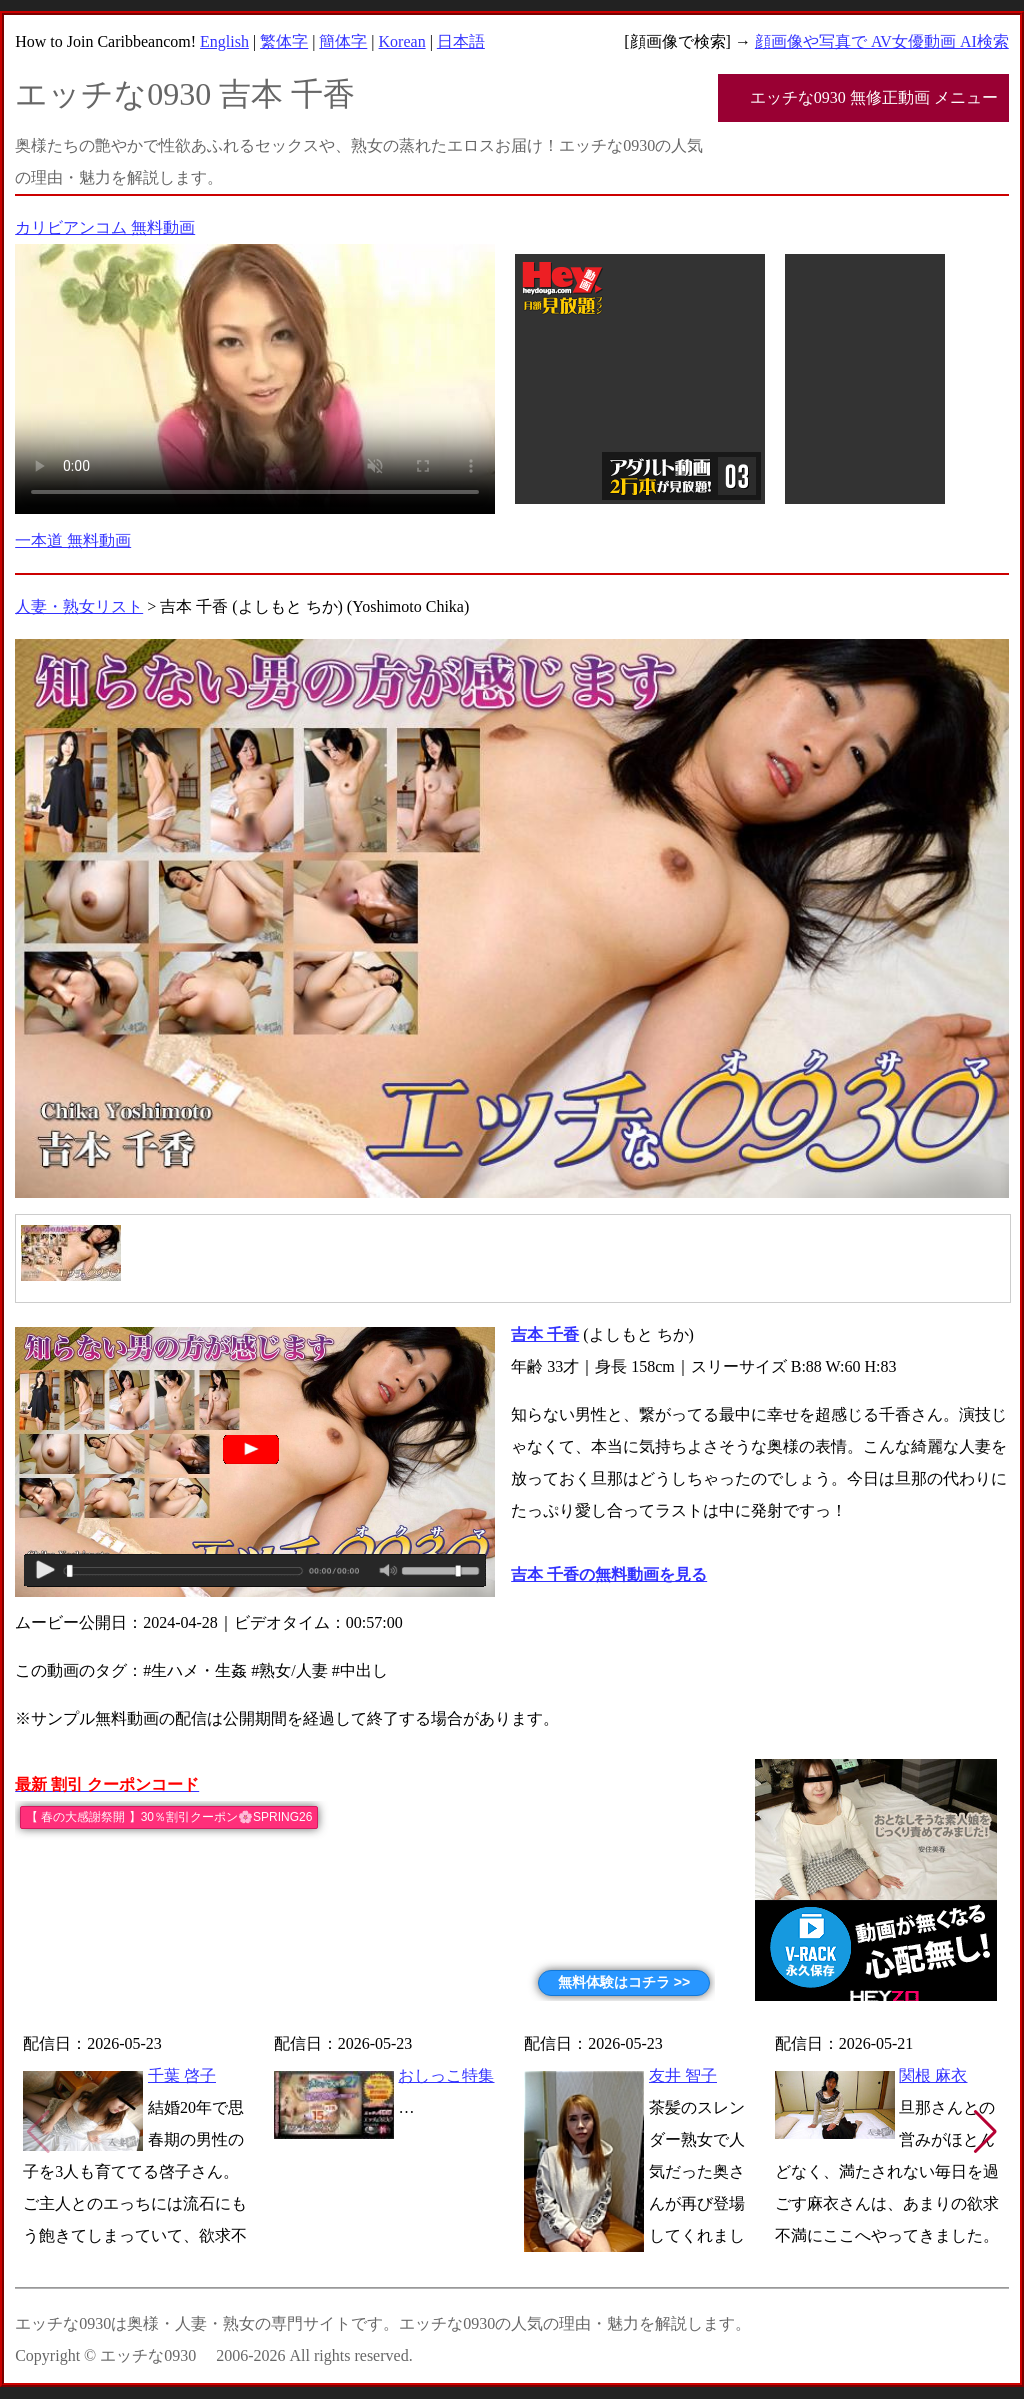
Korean (402, 41)
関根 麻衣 (933, 2075)
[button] (985, 2132)
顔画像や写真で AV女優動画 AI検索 (882, 41)
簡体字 (343, 41)
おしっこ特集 (446, 2075)
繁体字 (284, 41)
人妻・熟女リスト (79, 606)
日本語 (461, 41)
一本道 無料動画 (73, 540)
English (224, 41)
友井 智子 (683, 2075)
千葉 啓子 (182, 2075)
